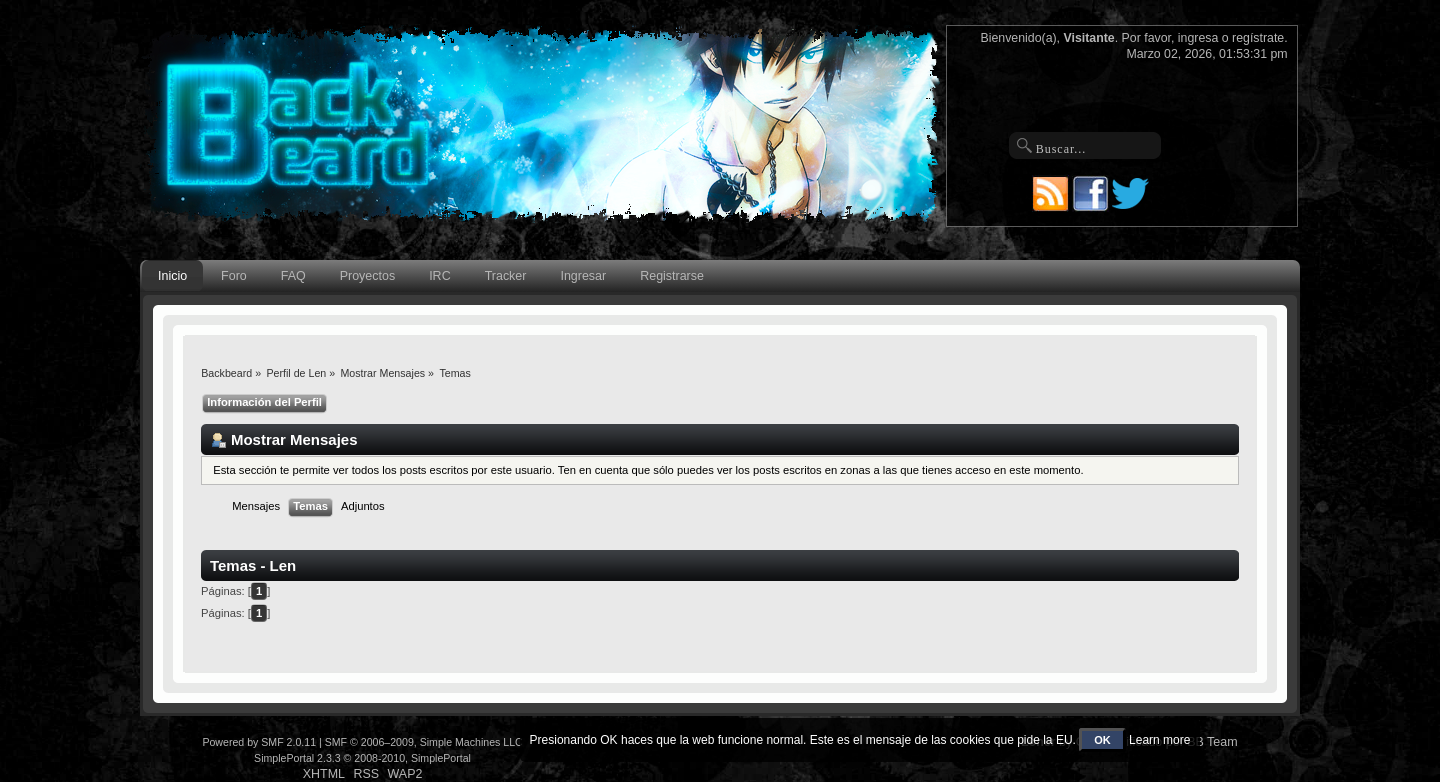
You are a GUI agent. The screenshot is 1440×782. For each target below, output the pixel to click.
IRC (439, 276)
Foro (234, 276)
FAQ (293, 276)
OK (1102, 740)
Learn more (1159, 740)
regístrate (1258, 38)
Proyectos (367, 276)
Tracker (506, 276)
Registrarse (672, 276)
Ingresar (583, 276)
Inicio (172, 276)
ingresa (1198, 38)
